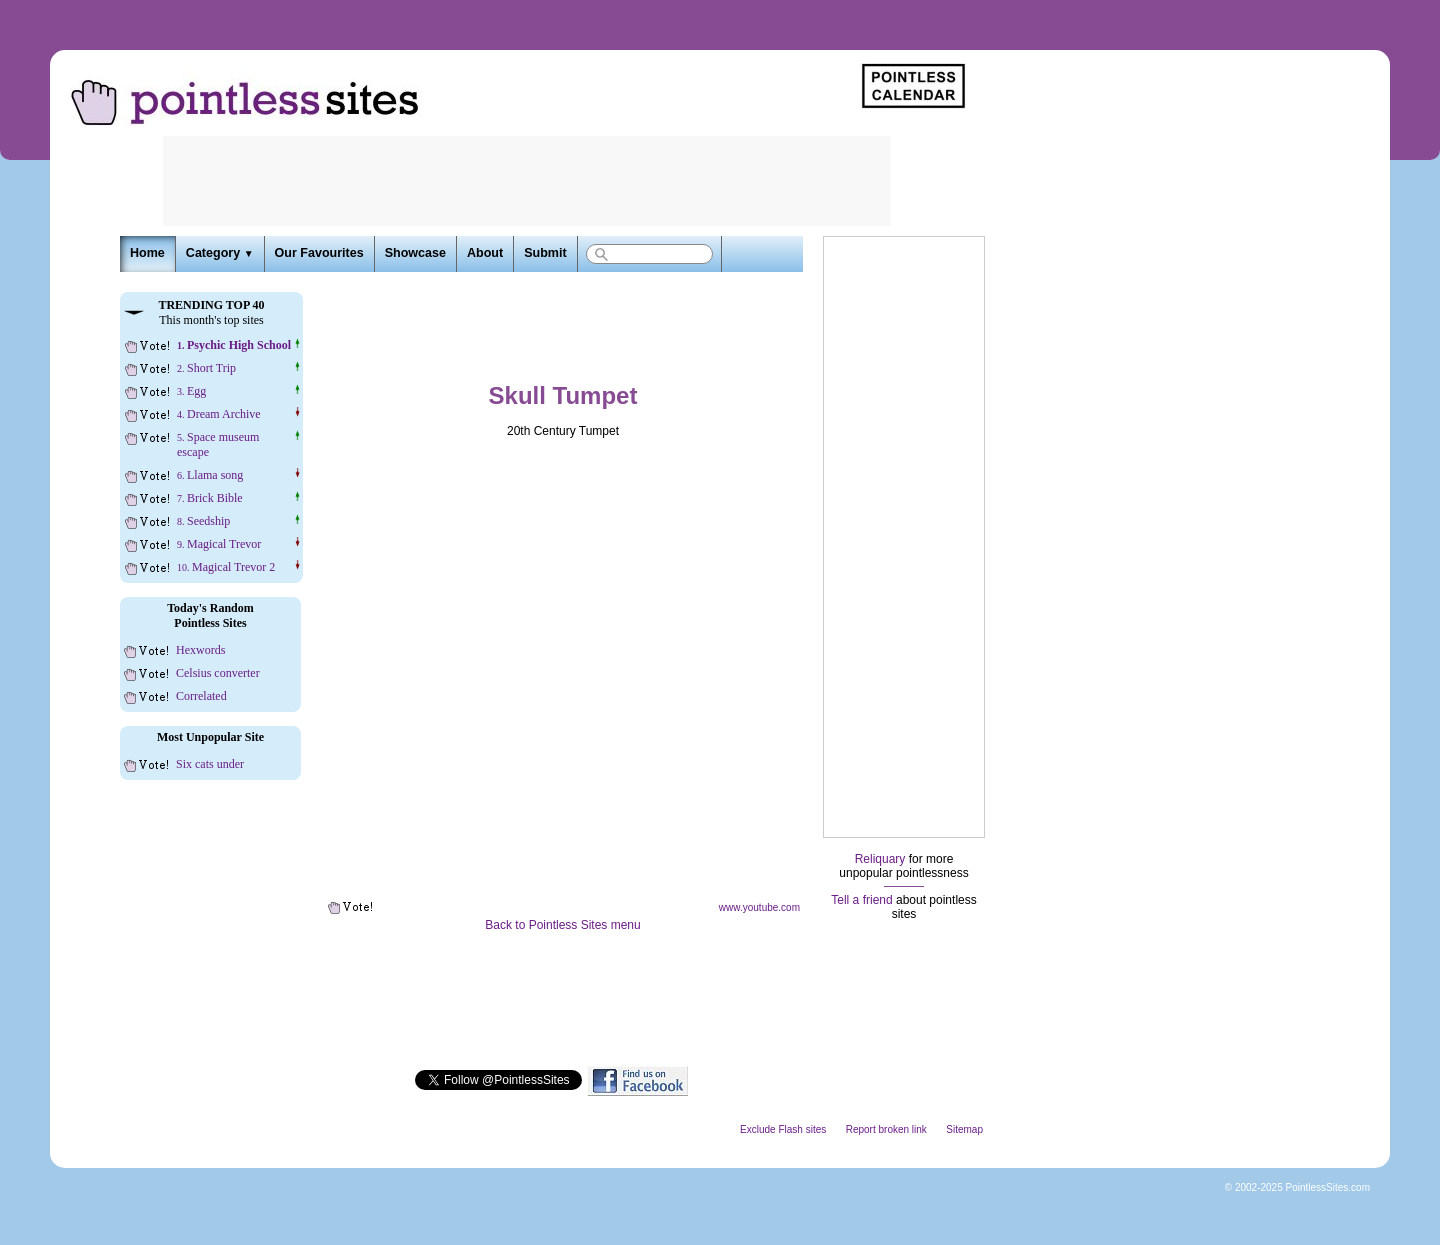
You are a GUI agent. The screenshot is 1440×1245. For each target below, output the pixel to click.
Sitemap (964, 1129)
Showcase (415, 253)
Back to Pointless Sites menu (562, 925)
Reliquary (880, 859)
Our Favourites (319, 253)
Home (147, 253)
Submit (545, 253)
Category (220, 253)
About (485, 253)
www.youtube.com (759, 907)
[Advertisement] (904, 537)
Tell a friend (861, 900)
